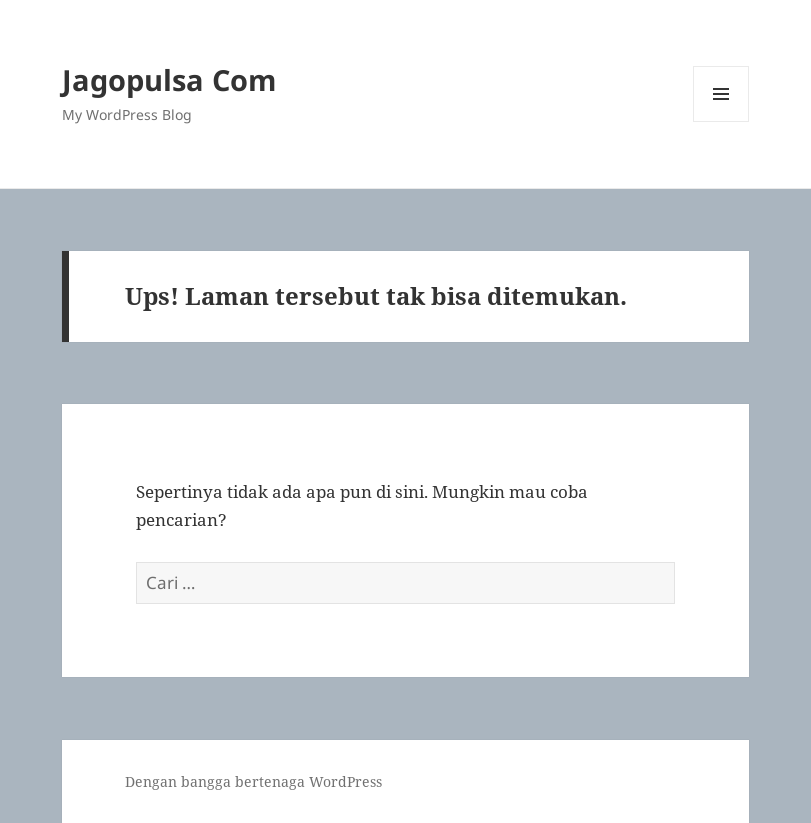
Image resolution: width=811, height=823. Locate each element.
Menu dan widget (721, 121)
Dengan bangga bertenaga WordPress (253, 781)
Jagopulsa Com (169, 79)
